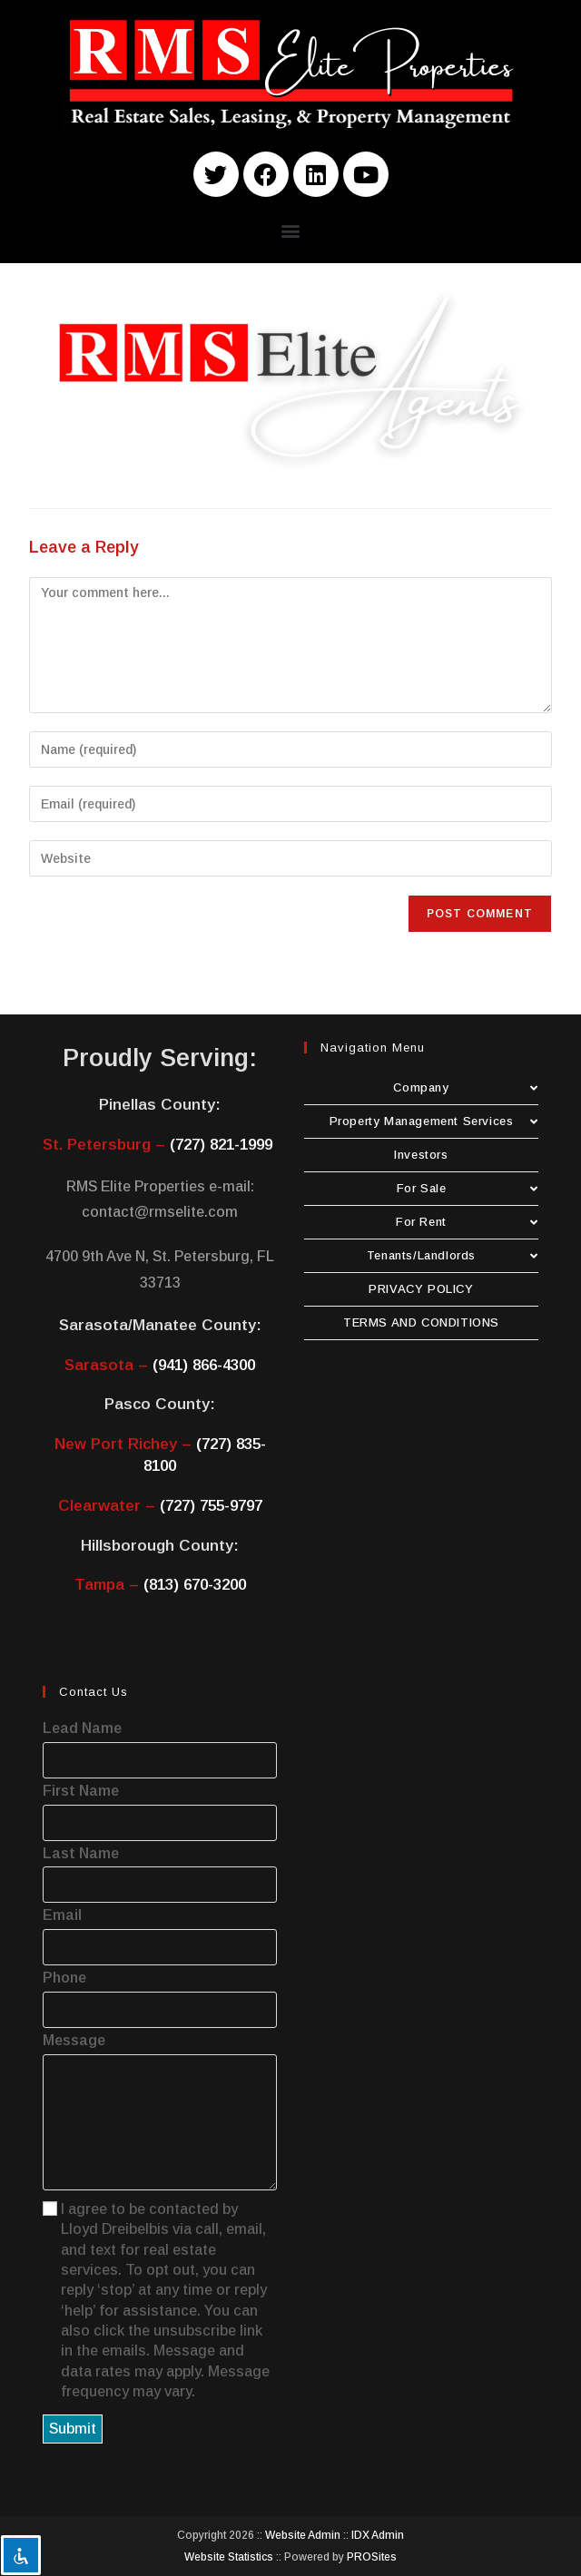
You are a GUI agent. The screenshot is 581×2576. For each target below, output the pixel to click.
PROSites (372, 2557)
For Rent (467, 1222)
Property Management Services (434, 1121)
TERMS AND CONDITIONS (421, 1322)
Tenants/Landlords (452, 1255)
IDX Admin (377, 2535)
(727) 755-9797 (211, 1505)
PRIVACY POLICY (421, 1289)
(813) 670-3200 (194, 1584)
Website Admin (302, 2535)
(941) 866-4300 (204, 1365)
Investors (421, 1154)
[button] (291, 230)
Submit (72, 2428)
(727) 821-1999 (221, 1144)
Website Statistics (228, 2557)
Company (465, 1087)
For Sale (467, 1188)
